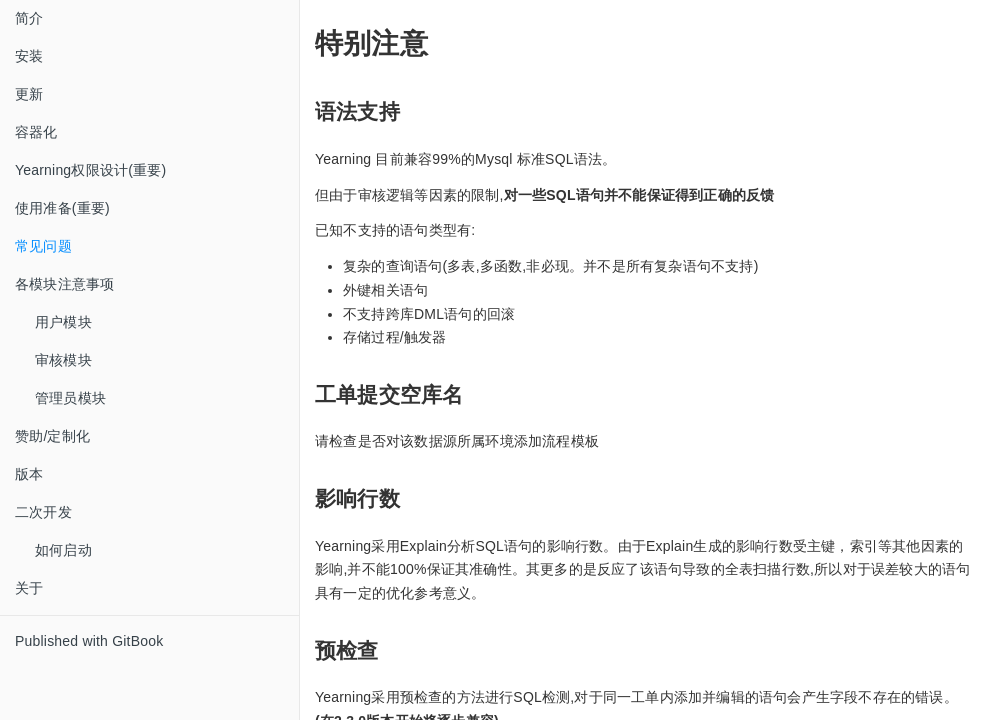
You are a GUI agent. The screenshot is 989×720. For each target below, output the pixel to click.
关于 (29, 588)
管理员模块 (70, 398)
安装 (29, 56)
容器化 (36, 132)
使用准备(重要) (62, 208)
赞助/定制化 (52, 436)
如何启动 (63, 550)
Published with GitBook (89, 641)
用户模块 (63, 322)
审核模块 (63, 360)
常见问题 (43, 246)
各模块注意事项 (64, 284)
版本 (29, 474)
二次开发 (43, 512)
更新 (29, 94)
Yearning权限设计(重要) (90, 170)
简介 (29, 18)
